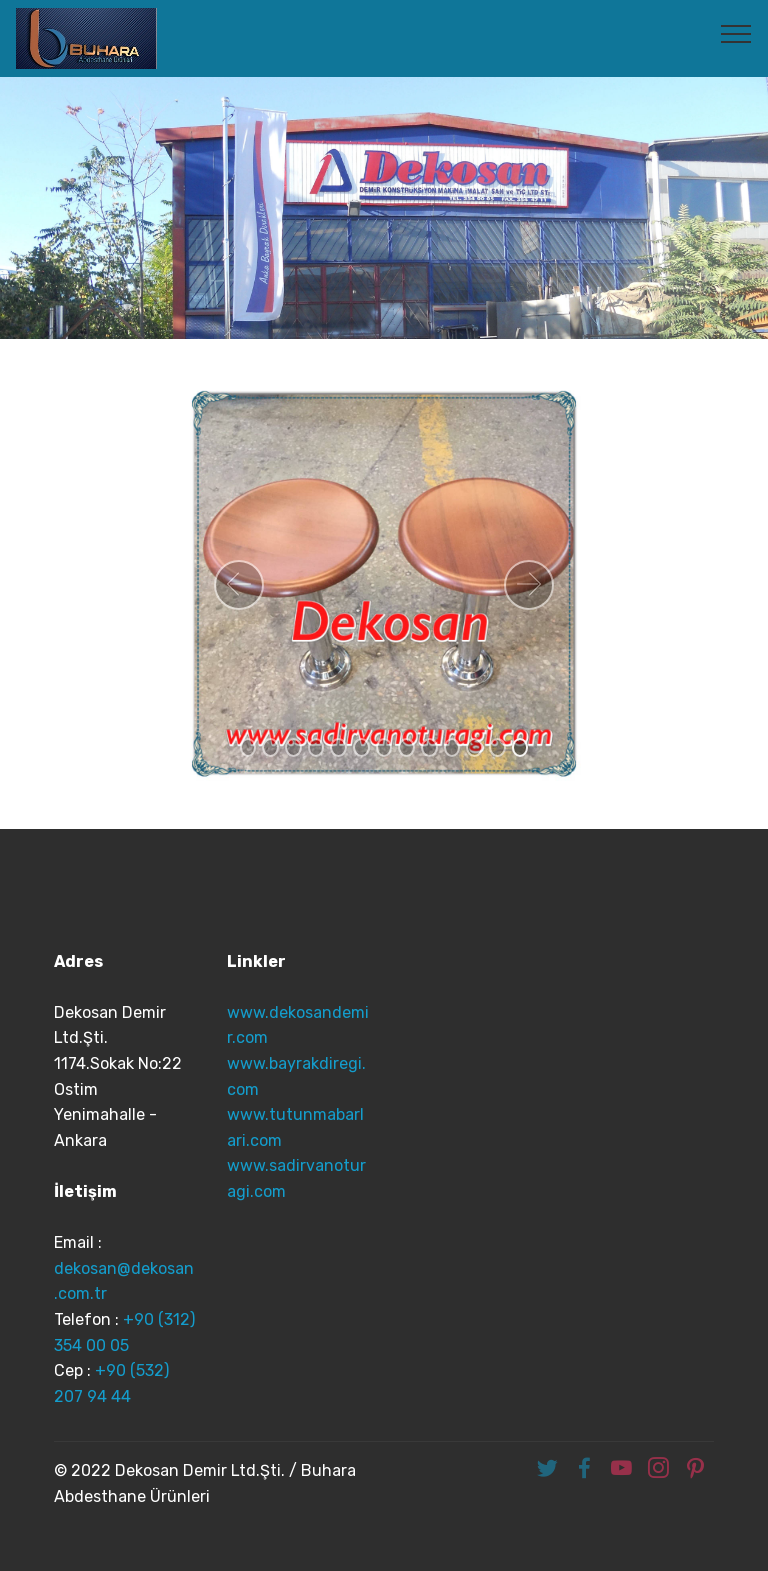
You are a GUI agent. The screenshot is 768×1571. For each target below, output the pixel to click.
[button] (239, 585)
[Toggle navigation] (736, 33)
